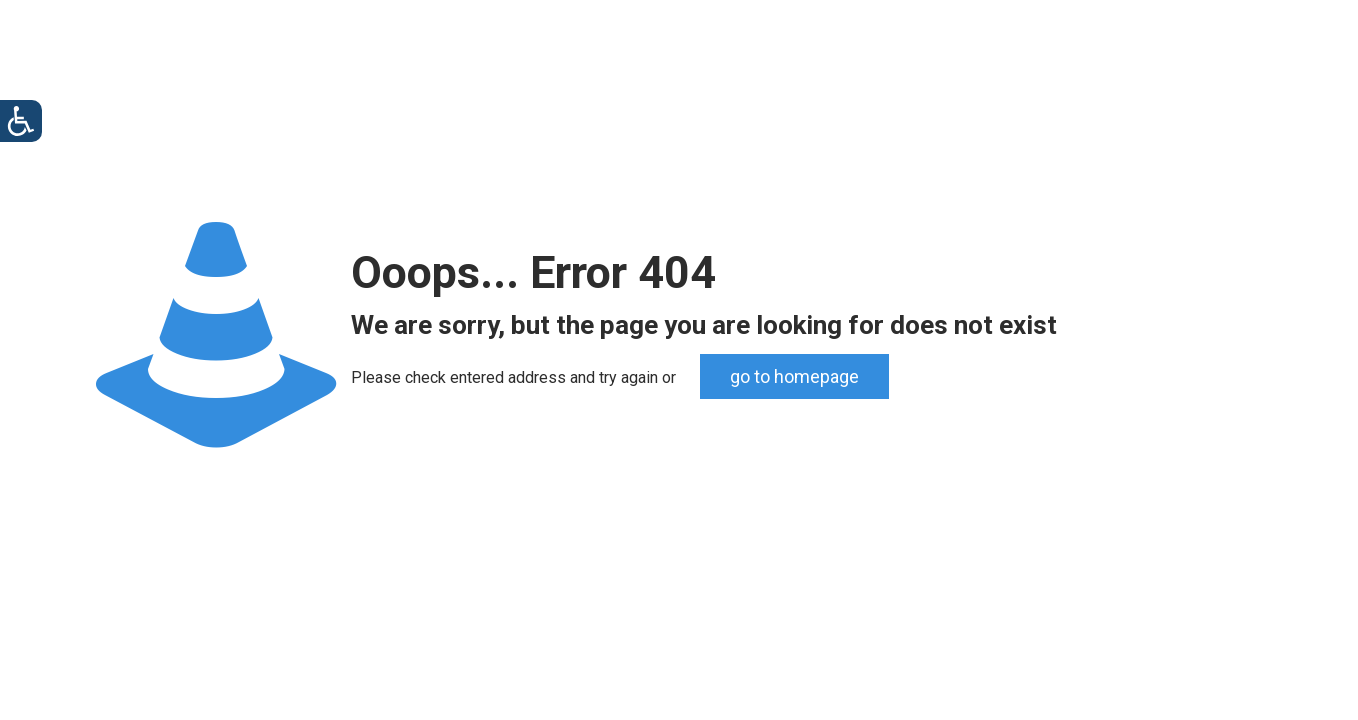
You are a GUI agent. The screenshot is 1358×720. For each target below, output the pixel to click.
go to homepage (794, 376)
